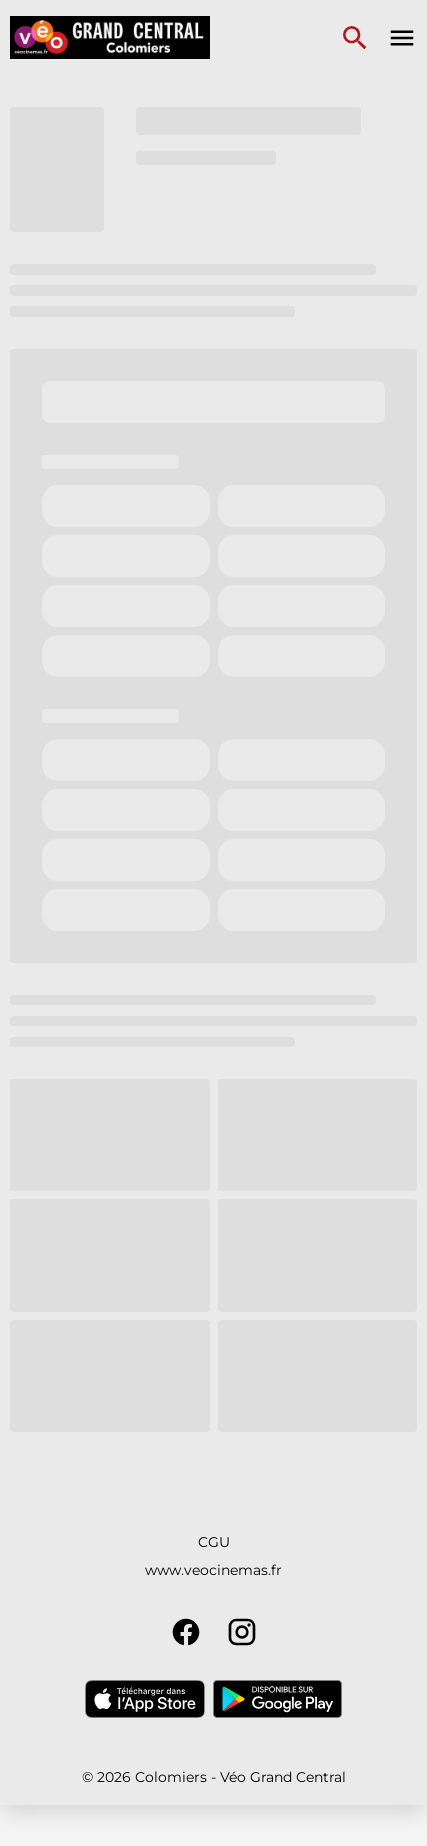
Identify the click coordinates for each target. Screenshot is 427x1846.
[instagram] (242, 1632)
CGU (214, 1542)
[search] (355, 38)
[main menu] (402, 38)
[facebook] (186, 1632)
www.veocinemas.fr (213, 1570)
